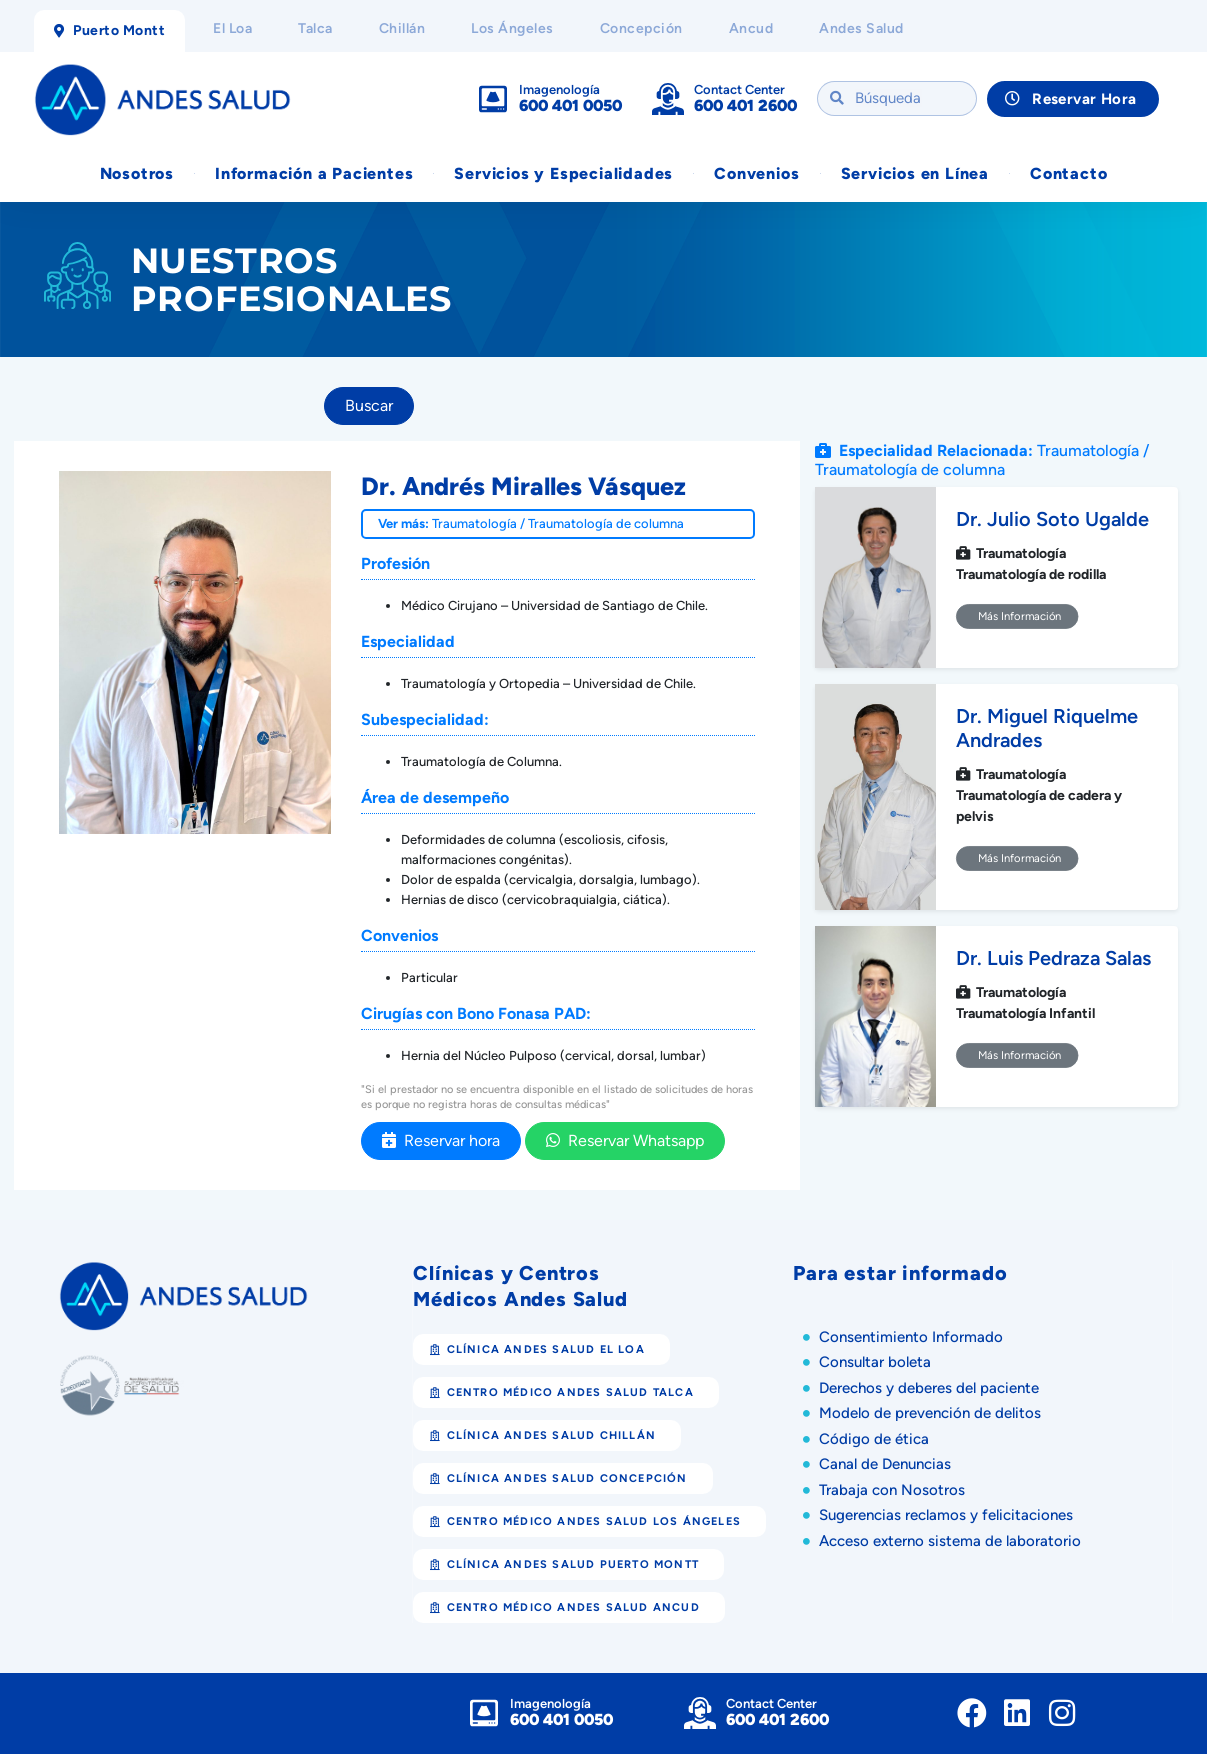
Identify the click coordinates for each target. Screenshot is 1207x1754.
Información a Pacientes (314, 173)
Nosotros (137, 173)
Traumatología (474, 523)
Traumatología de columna (606, 523)
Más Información (1017, 617)
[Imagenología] (493, 99)
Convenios (756, 173)
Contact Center (739, 89)
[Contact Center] (668, 99)
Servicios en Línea (915, 173)
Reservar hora (441, 1140)
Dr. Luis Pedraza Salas (1053, 959)
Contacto (1068, 173)
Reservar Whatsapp (625, 1140)
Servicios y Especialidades (563, 173)
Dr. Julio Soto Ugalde (1052, 520)
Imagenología (559, 89)
